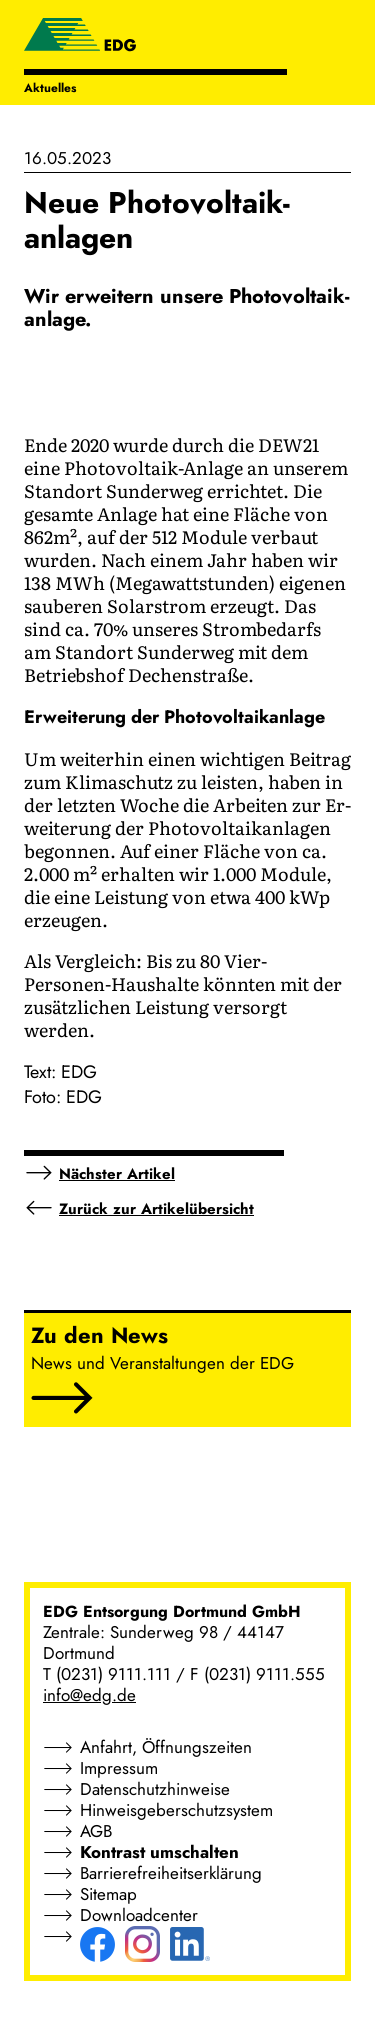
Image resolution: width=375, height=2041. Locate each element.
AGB (96, 1831)
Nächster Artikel (117, 1174)
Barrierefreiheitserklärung (171, 1873)
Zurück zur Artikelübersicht (156, 1209)
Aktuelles (50, 88)
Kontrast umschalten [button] (159, 1852)
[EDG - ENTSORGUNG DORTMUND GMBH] (80, 37)
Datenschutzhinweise (155, 1789)
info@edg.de (89, 1695)
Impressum (119, 1768)
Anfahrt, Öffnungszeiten (166, 1747)
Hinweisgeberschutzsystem (176, 1810)
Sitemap (108, 1894)
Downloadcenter (139, 1915)
